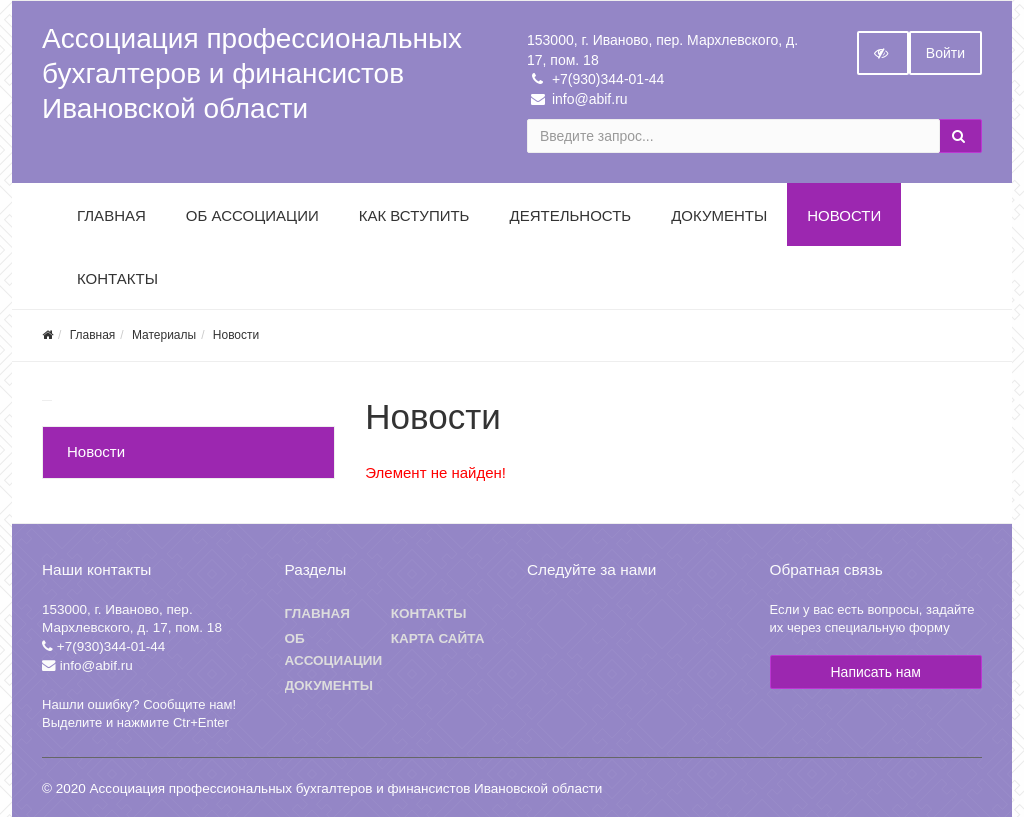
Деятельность (570, 215)
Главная (111, 215)
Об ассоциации (334, 649)
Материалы (164, 335)
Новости (844, 215)
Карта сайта (438, 638)
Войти (945, 53)
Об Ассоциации (252, 215)
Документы (719, 215)
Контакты (117, 278)
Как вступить (414, 215)
